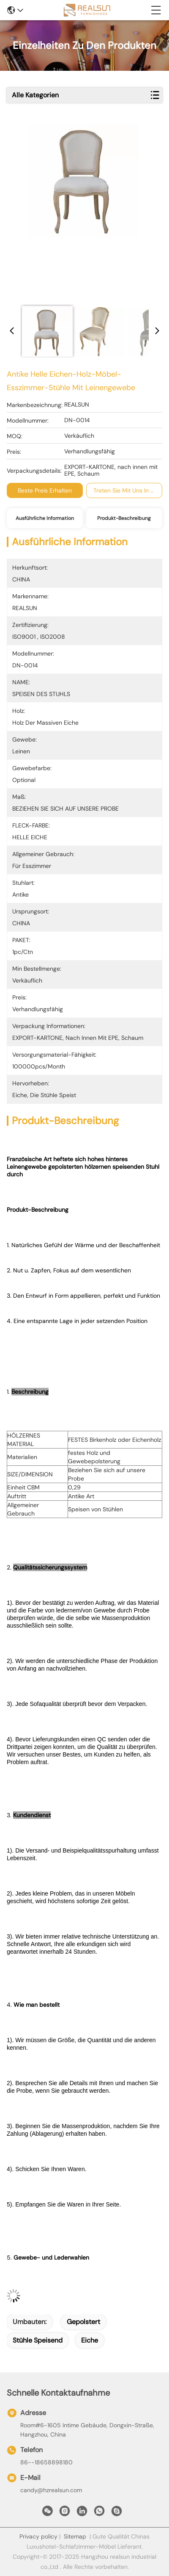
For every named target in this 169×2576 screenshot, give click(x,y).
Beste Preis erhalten (45, 490)
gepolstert (83, 2321)
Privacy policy (38, 2536)
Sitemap (75, 2536)
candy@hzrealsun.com (51, 2490)
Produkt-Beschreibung (124, 518)
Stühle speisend (38, 2340)
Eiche (89, 2340)
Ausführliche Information (45, 518)
